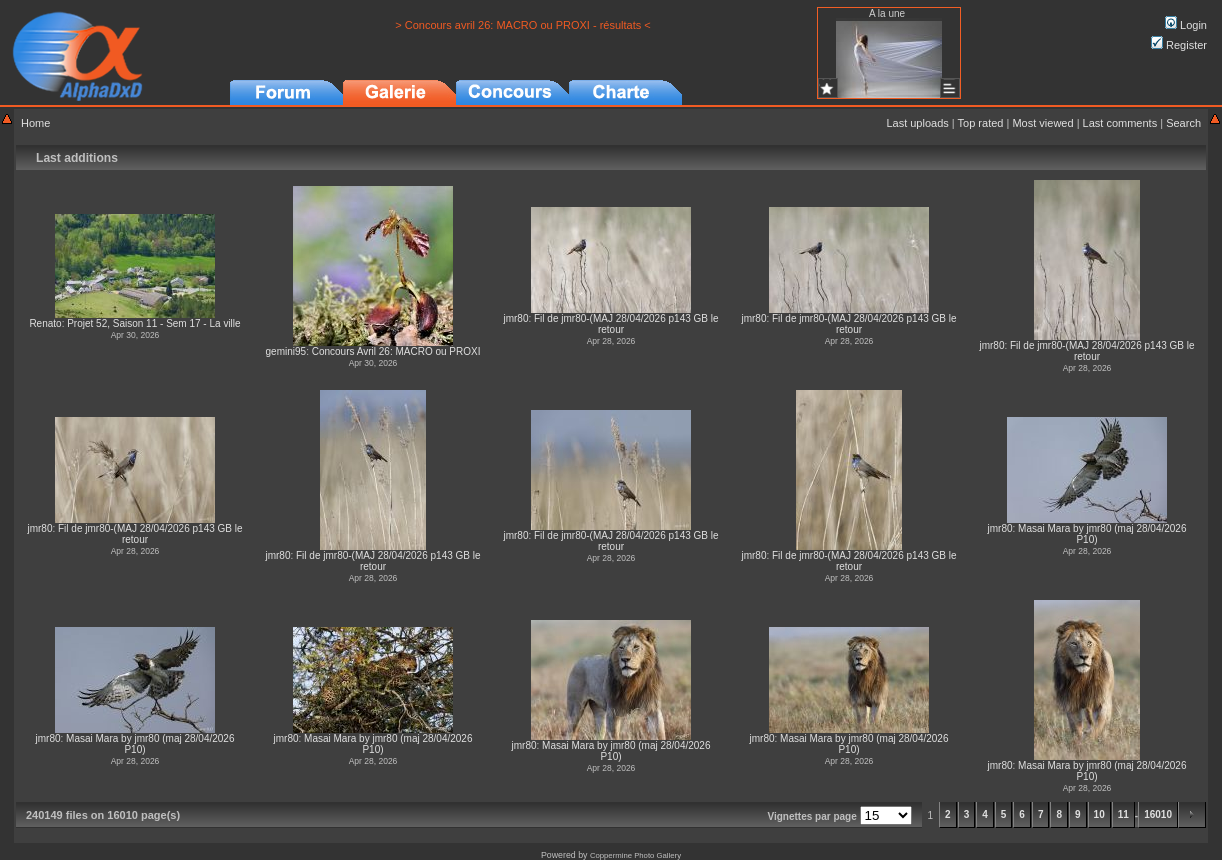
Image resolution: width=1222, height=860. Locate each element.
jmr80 (515, 318)
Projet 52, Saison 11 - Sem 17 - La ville (153, 323)
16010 (1158, 814)
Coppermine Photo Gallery (635, 855)
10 (1099, 814)
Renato (45, 323)
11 (1123, 814)
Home (35, 123)
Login (1186, 25)
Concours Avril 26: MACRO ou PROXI (396, 351)
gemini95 (286, 351)
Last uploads (917, 123)
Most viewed (1042, 123)
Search (1183, 123)
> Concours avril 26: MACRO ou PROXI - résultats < (523, 25)
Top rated (981, 123)
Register (1179, 45)
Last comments (1120, 123)
